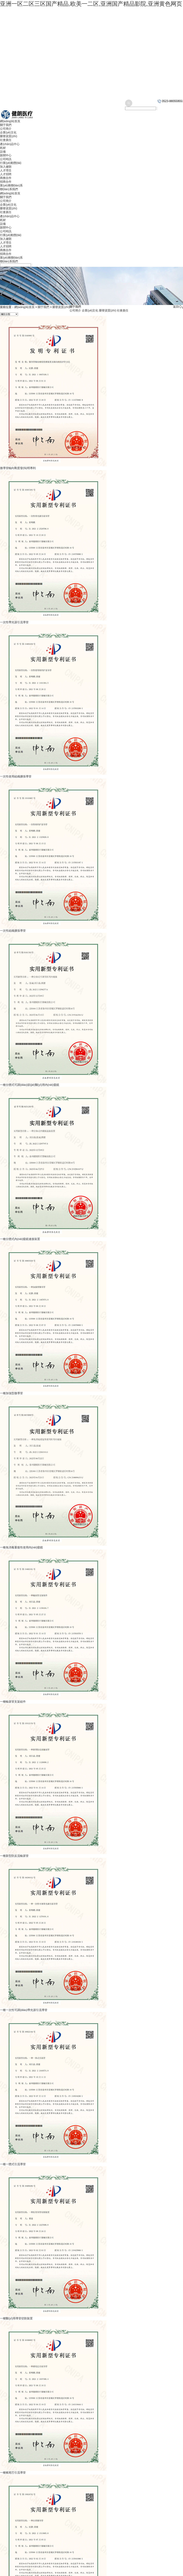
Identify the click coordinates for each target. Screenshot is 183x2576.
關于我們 (5, 124)
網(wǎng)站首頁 (10, 121)
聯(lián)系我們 (9, 189)
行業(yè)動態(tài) (10, 162)
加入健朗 (5, 166)
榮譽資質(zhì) (8, 136)
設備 (3, 151)
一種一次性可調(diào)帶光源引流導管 (23, 2010)
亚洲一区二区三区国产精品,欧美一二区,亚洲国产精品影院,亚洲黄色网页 (91, 4)
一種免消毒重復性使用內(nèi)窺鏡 (21, 1547)
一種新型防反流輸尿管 (14, 1855)
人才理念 (5, 170)
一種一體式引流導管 (13, 2164)
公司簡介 (5, 128)
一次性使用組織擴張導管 (15, 776)
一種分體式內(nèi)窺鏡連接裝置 (20, 1239)
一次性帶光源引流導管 (14, 622)
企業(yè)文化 (8, 132)
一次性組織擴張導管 (13, 930)
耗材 (3, 147)
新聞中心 (5, 155)
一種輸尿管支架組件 (13, 1701)
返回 (178, 306)
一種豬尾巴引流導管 (13, 2472)
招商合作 (5, 181)
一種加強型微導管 (11, 1393)
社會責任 (5, 139)
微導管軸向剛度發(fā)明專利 (18, 468)
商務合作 (5, 177)
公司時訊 (5, 159)
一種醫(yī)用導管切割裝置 (16, 2318)
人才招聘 (5, 174)
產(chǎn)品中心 (9, 144)
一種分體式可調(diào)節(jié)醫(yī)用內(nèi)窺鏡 (29, 1084)
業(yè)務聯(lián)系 (11, 185)
